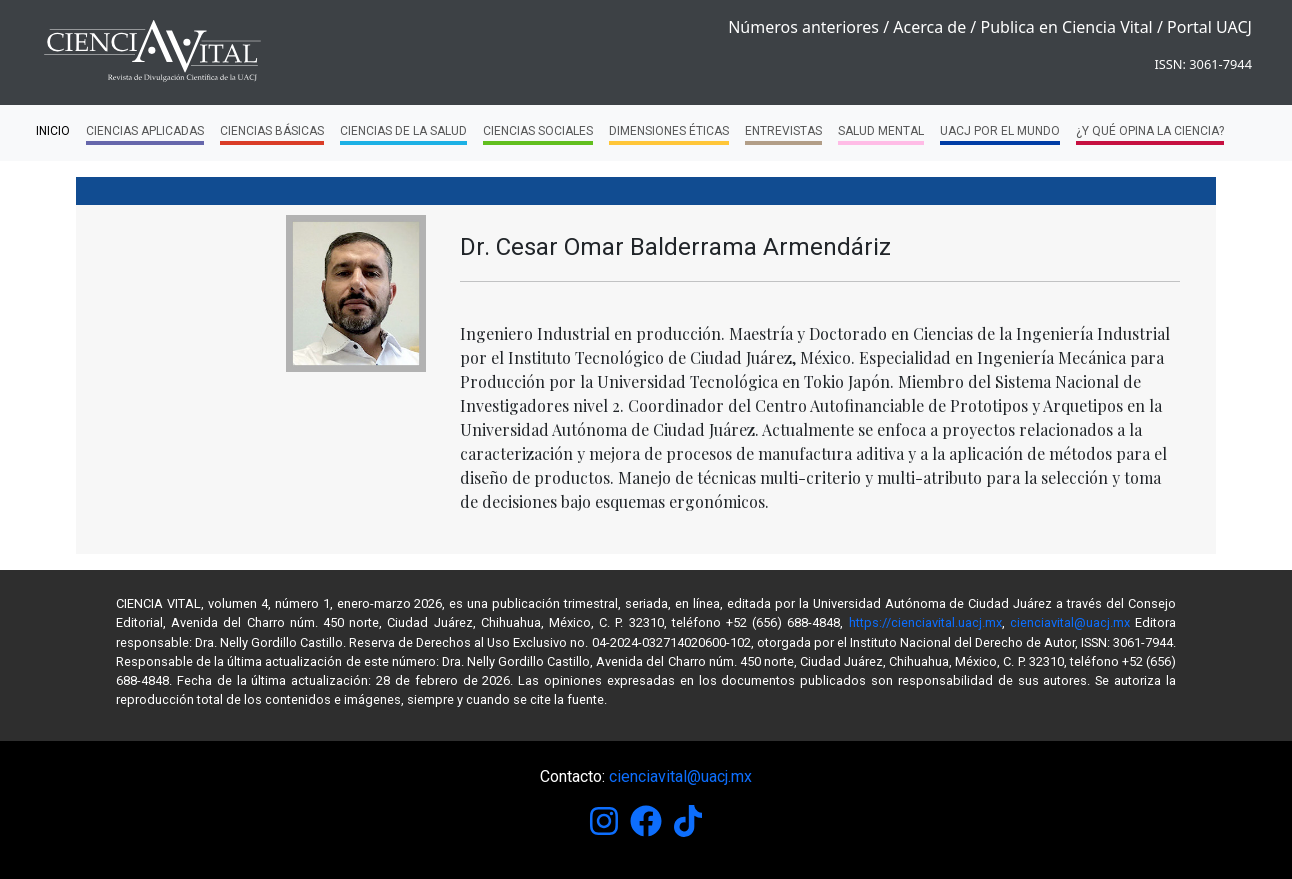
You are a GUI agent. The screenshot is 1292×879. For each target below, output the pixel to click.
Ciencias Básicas (272, 134)
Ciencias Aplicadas (145, 134)
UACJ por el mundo (1000, 134)
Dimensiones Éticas (669, 134)
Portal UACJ (1209, 27)
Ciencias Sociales (538, 134)
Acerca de (929, 27)
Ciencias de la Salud (403, 134)
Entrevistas (783, 134)
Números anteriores (803, 27)
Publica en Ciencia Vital (1066, 27)
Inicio (53, 131)
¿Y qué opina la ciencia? (1150, 134)
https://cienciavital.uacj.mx (925, 622)
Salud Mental (881, 134)
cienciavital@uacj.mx (1070, 622)
